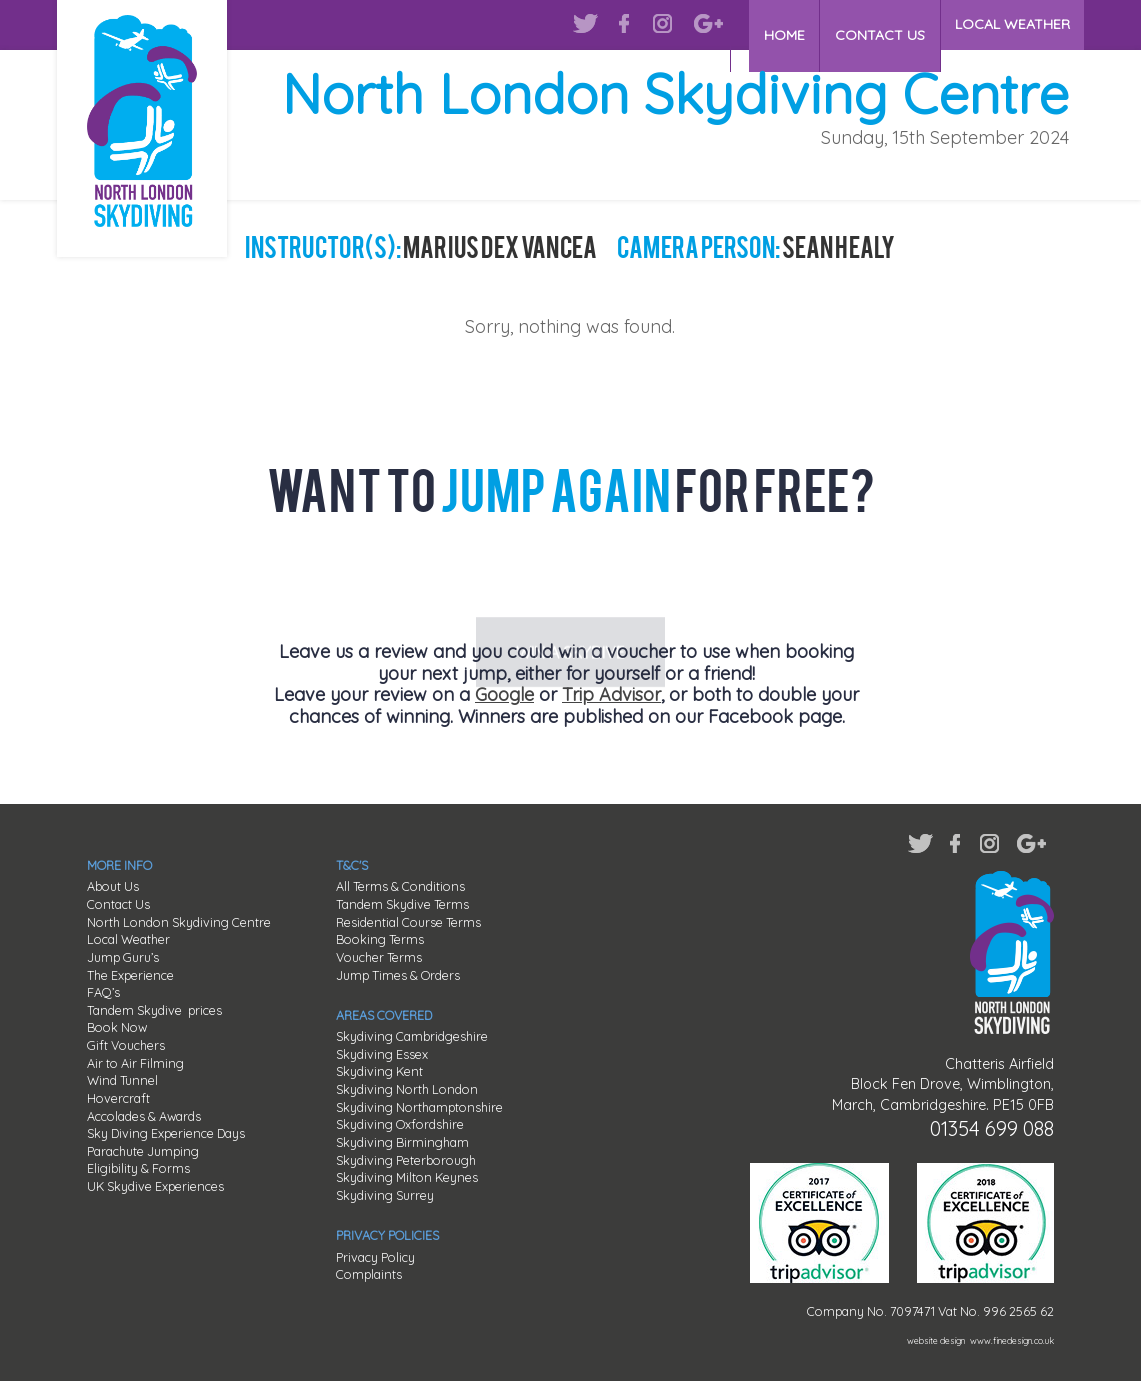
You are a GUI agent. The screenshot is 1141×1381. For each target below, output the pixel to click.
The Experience (130, 975)
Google (504, 694)
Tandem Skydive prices (154, 1010)
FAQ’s (103, 992)
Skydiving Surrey (385, 1195)
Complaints (369, 1274)
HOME (786, 24)
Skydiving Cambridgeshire (412, 1036)
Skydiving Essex (382, 1054)
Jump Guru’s (123, 957)
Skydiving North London (407, 1089)
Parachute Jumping (143, 1151)
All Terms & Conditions (400, 886)
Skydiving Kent (379, 1071)
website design (936, 1340)
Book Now (117, 1027)
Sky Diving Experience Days (166, 1133)
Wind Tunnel (122, 1080)
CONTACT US (881, 24)
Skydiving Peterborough (406, 1160)
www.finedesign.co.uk (1012, 1340)
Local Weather (128, 939)
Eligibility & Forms (138, 1168)
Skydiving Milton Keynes (407, 1177)
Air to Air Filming (135, 1063)
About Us (113, 886)
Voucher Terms (379, 957)
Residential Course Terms (408, 922)
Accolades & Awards (144, 1116)
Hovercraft (118, 1098)
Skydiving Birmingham (402, 1142)
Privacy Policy (375, 1257)
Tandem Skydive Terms (402, 904)
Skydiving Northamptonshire (419, 1107)
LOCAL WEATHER (1012, 24)
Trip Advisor (611, 694)
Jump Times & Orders (398, 975)
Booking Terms (380, 939)
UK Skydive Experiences (155, 1186)
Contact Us (118, 904)
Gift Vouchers (126, 1045)
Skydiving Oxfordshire (400, 1124)
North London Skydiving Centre (179, 922)
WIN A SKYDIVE (570, 577)
